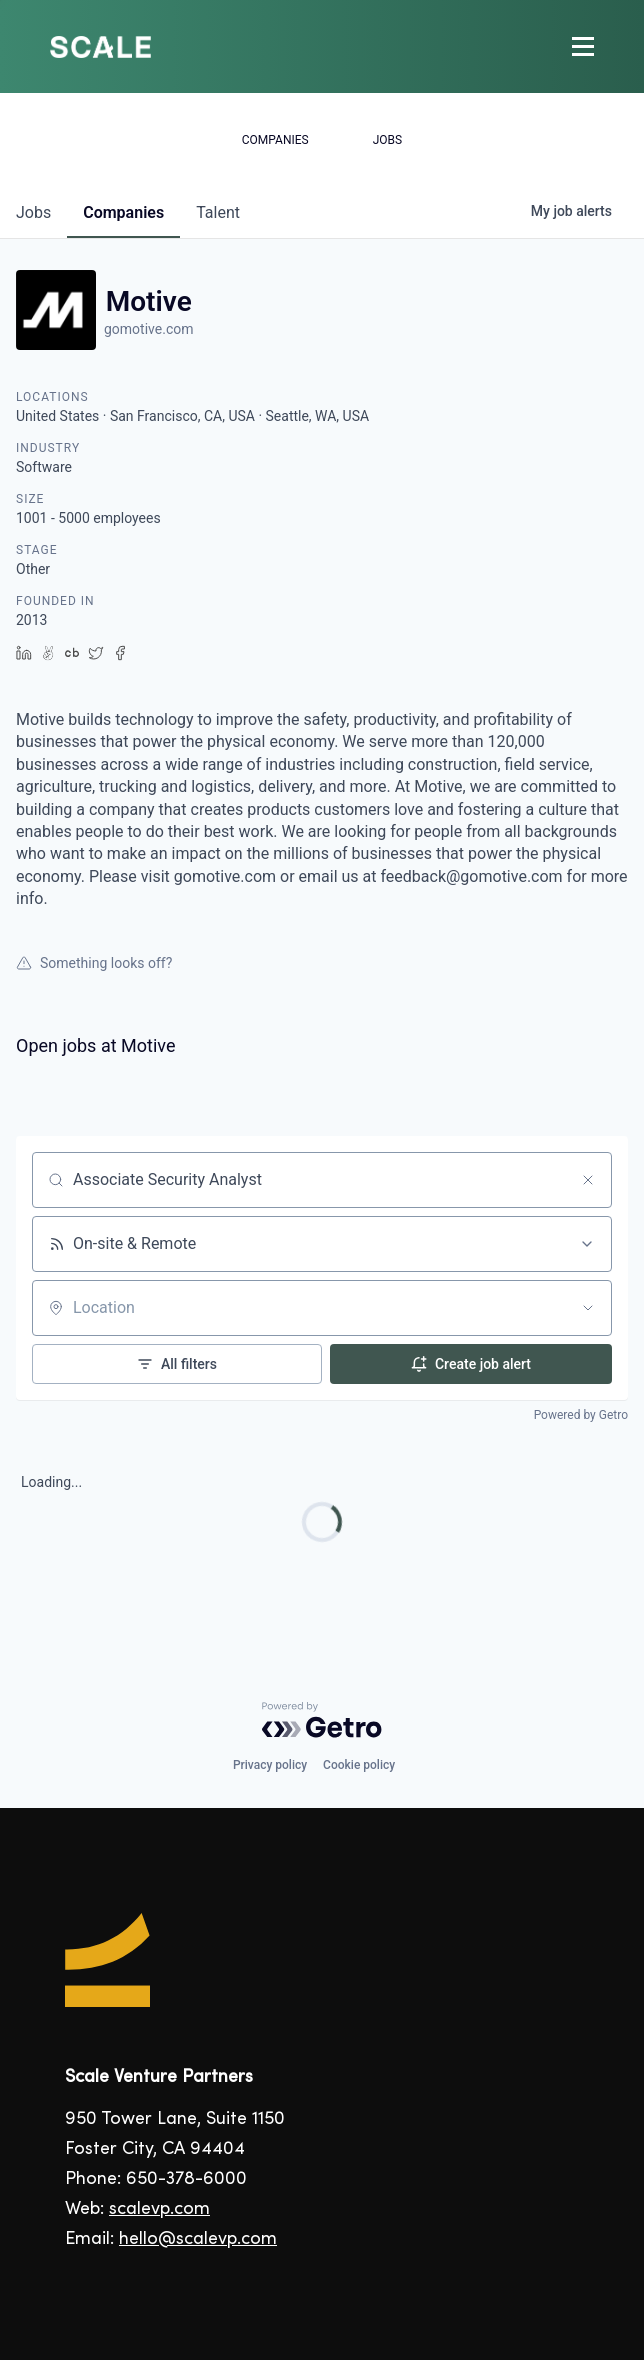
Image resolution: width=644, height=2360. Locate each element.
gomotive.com (149, 329)
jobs (33, 212)
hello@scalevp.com (198, 2239)
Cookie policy (359, 1765)
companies (123, 212)
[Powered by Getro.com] (322, 1720)
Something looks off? (94, 963)
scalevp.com (159, 2209)
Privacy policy (270, 1765)
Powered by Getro (581, 1415)
